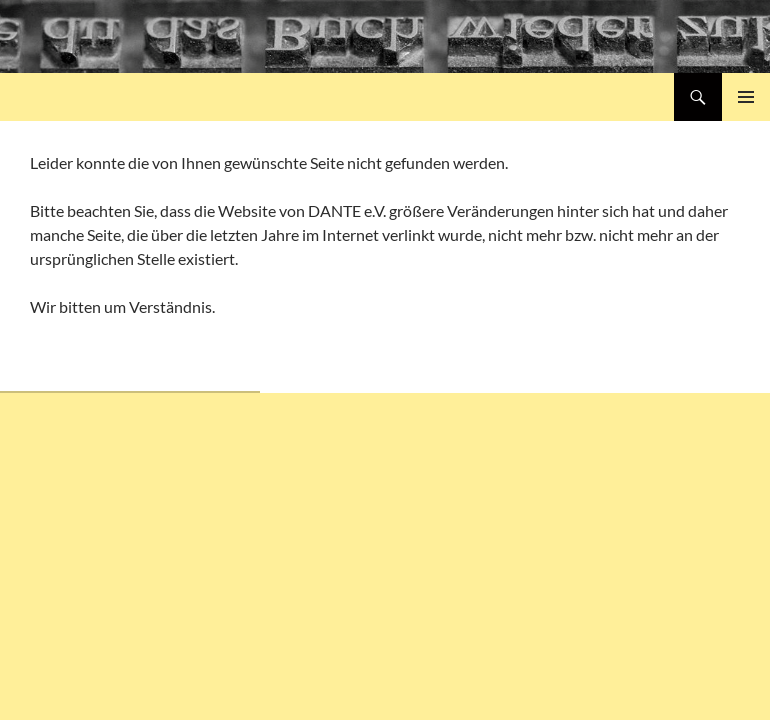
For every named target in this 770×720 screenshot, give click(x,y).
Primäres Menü (746, 97)
